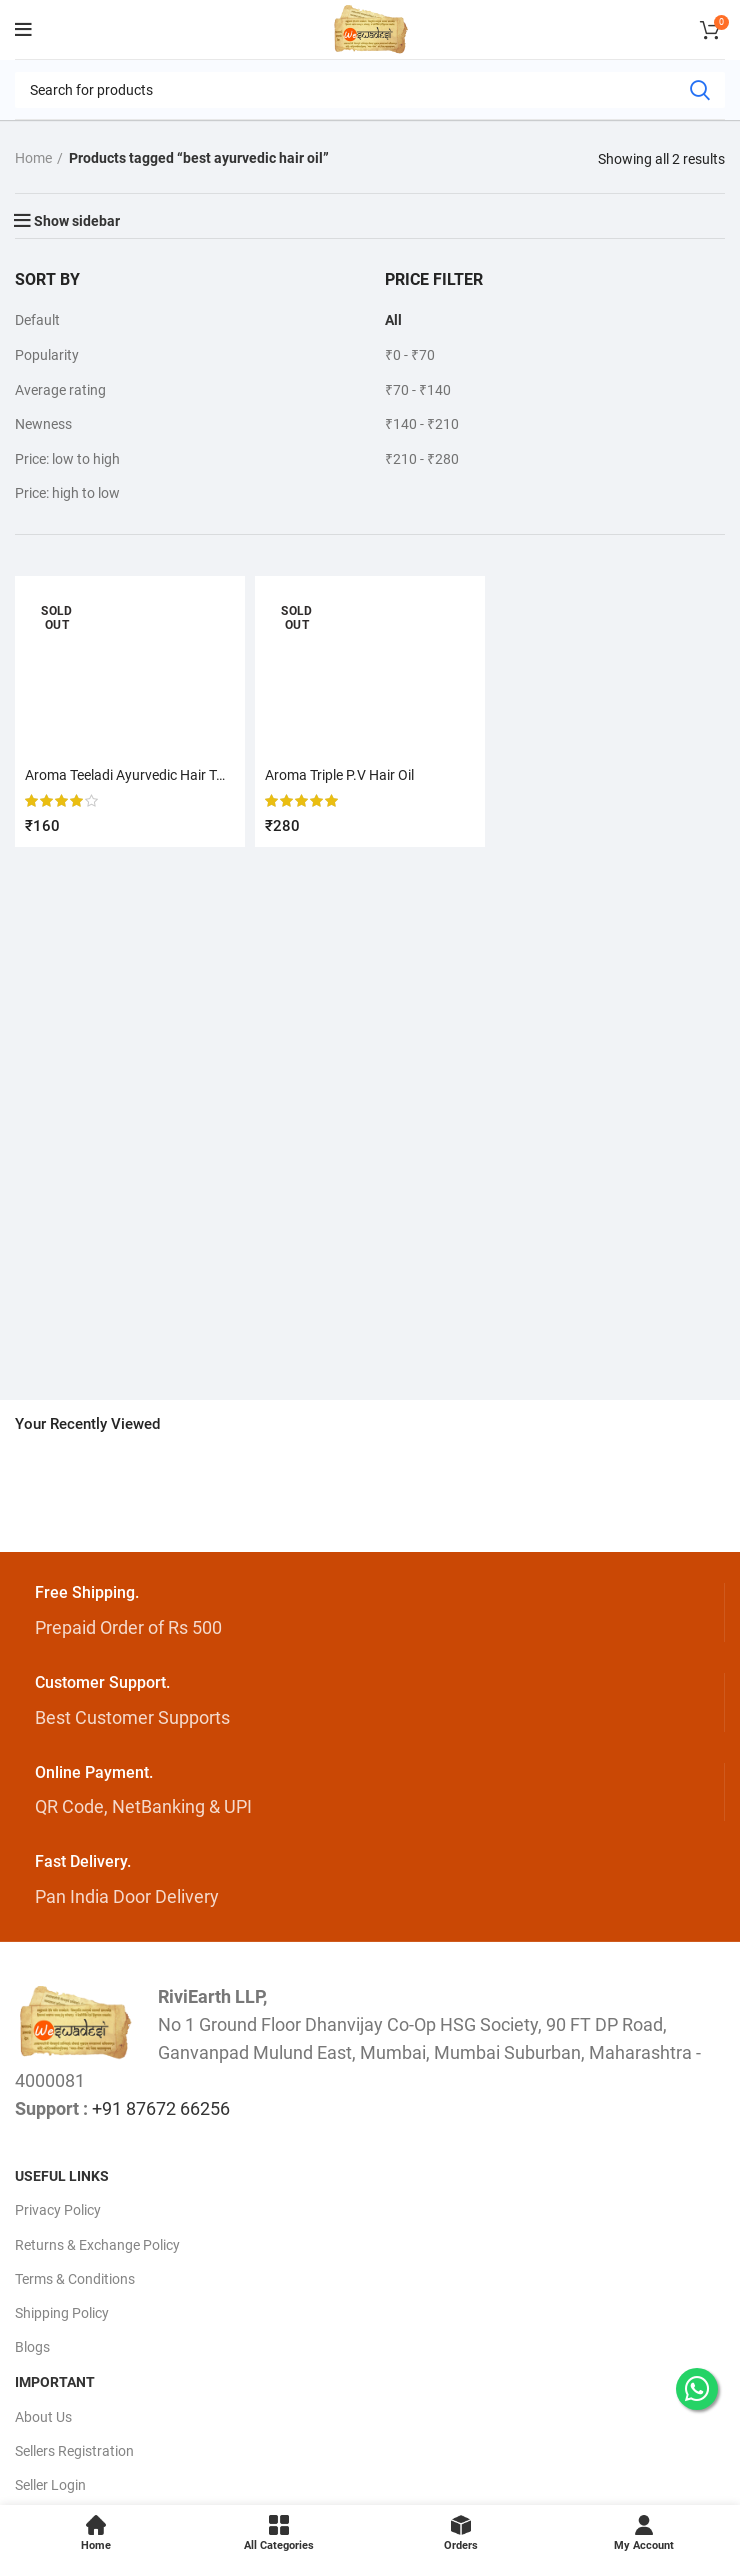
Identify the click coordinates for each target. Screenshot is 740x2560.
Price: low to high (67, 459)
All (393, 320)
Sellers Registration (74, 2451)
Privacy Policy (58, 2210)
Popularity (47, 355)
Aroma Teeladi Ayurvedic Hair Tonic (133, 775)
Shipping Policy (62, 2313)
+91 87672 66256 (161, 2108)
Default (37, 320)
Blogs (32, 2347)
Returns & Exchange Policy (97, 2245)
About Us (43, 2417)
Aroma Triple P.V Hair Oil (339, 775)
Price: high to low (67, 493)
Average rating (60, 390)
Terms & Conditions (75, 2279)
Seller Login (50, 2485)
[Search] (370, 90)
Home (33, 158)
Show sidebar (77, 221)
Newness (43, 424)
